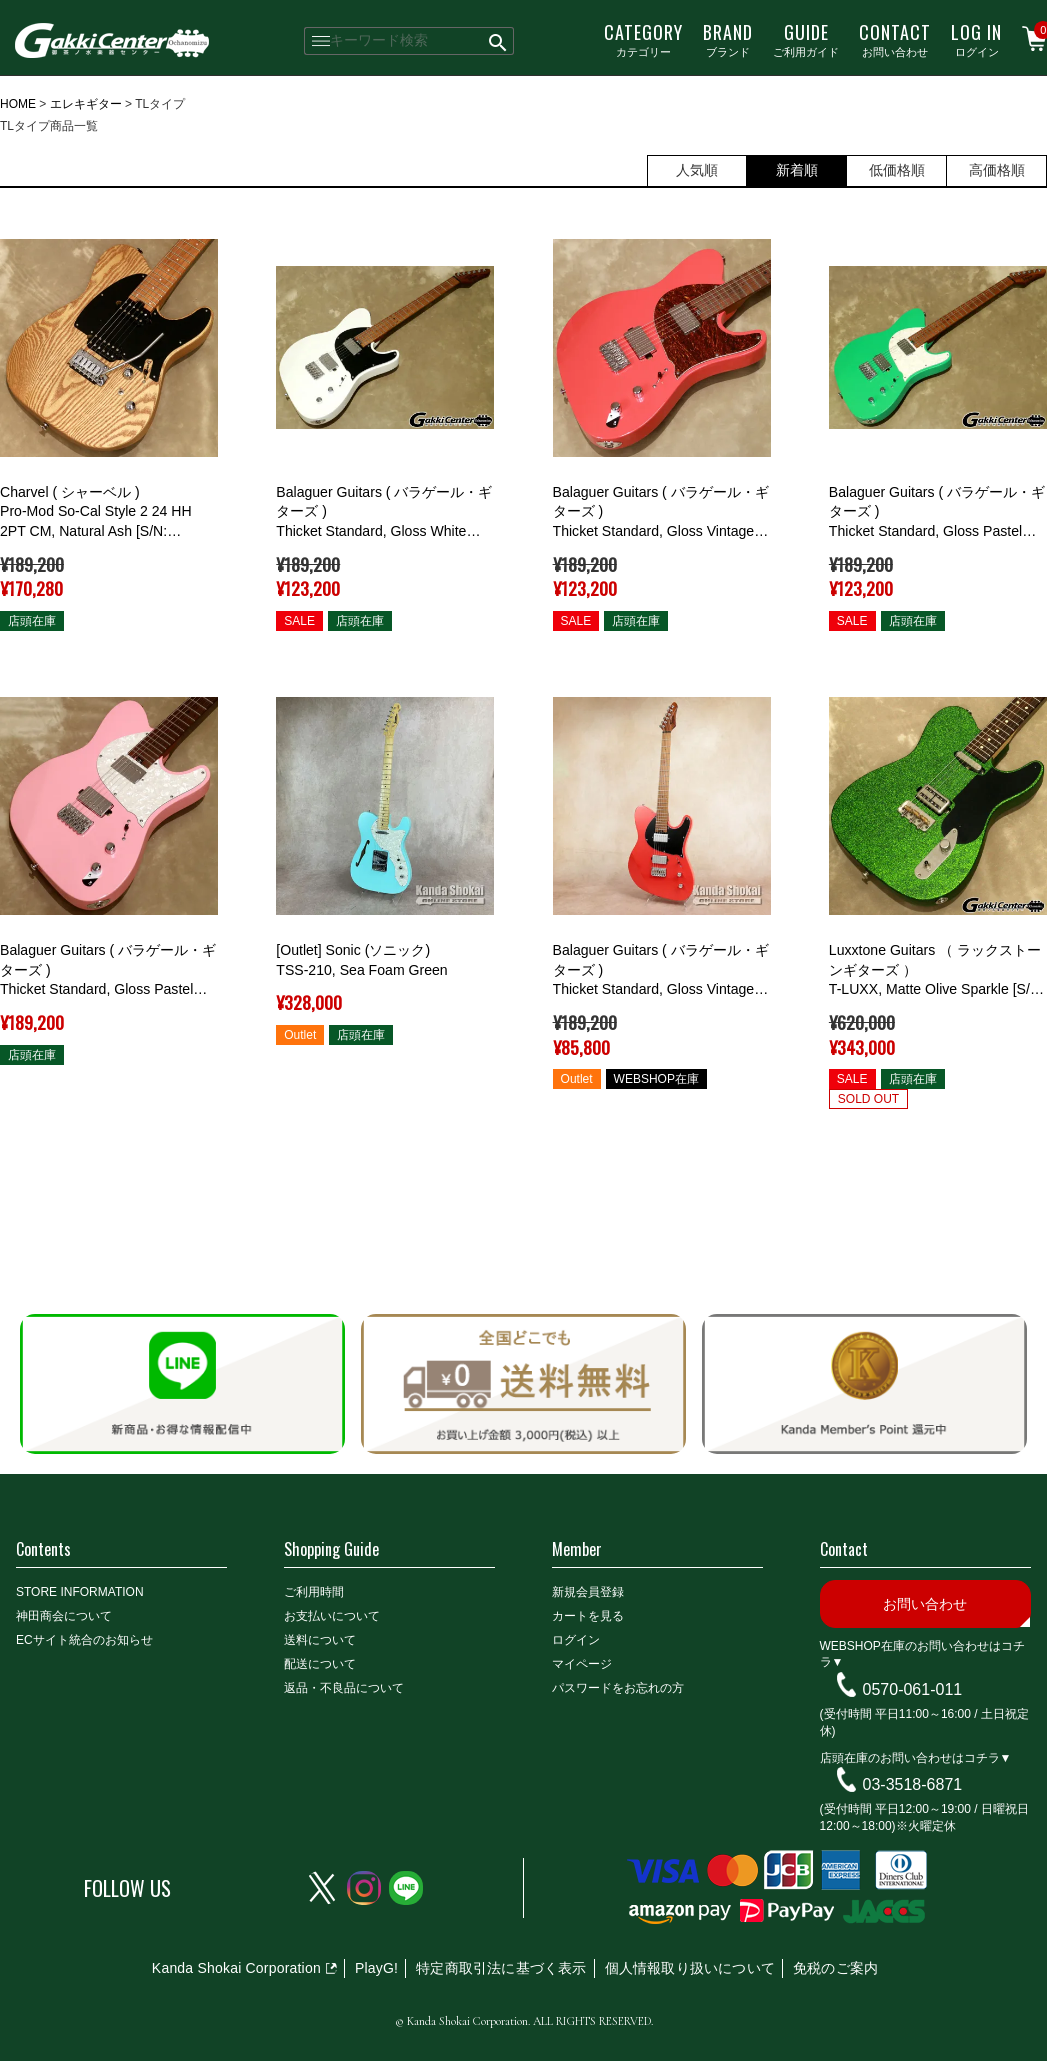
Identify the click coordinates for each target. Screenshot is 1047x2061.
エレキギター (86, 104)
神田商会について (64, 1616)
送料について (320, 1640)
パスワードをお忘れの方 (618, 1688)
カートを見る (588, 1616)
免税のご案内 (835, 1968)
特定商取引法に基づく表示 (501, 1968)
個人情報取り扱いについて (690, 1968)
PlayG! (376, 1968)
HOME (18, 104)
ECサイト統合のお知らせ (84, 1640)
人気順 (697, 170)
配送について (320, 1664)
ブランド (728, 39)
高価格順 (997, 170)
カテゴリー (643, 39)
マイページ (582, 1664)
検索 (498, 41)
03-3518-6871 (913, 1784)
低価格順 (897, 170)
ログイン (976, 39)
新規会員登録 (588, 1592)
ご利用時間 (314, 1592)
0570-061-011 (913, 1689)
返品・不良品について (344, 1688)
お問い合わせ (895, 39)
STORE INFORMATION (80, 1592)
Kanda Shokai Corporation (236, 1968)
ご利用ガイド (806, 39)
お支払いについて (332, 1616)
